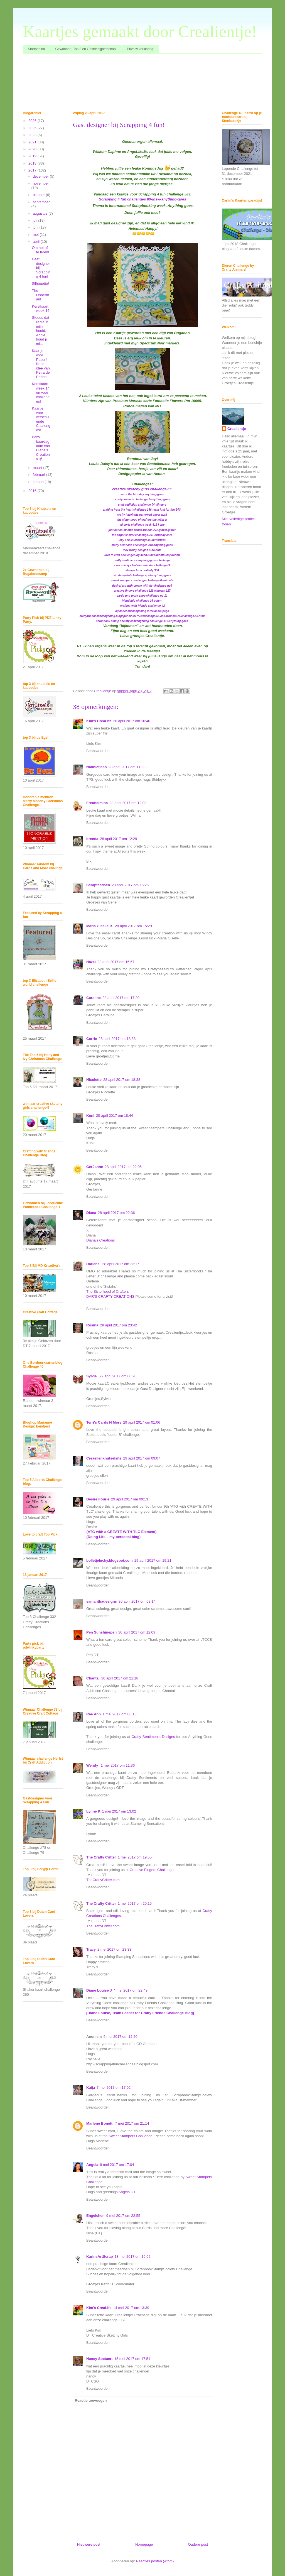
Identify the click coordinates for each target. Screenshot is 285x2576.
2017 (33, 170)
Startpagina (36, 49)
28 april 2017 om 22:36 (116, 1213)
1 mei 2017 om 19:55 (135, 1857)
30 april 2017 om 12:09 (136, 1632)
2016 (33, 491)
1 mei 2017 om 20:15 (135, 1903)
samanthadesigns (101, 1601)
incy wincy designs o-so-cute (142, 550)
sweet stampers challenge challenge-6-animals (142, 580)
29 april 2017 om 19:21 (152, 1560)
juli (35, 220)
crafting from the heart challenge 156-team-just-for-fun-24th (142, 509)
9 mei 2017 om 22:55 (123, 2215)
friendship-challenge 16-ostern (142, 600)
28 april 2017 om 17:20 (120, 998)
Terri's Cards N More (103, 1422)
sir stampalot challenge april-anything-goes (142, 575)
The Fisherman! (40, 294)
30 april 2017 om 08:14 (137, 1601)
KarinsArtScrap (99, 2256)
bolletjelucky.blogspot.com (109, 1560)
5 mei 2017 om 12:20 (120, 2036)
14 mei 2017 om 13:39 (131, 2308)
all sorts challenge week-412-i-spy (142, 524)
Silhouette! (40, 283)
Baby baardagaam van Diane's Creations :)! (41, 448)
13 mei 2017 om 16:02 (132, 2256)
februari (39, 474)
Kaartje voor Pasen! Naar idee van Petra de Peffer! (41, 364)
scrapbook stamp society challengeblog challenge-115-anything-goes (142, 621)
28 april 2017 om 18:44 (114, 1115)
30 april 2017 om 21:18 (119, 1678)
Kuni (90, 1115)
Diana (91, 1213)
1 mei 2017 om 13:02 (119, 1811)
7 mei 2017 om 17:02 (114, 2087)
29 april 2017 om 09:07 (141, 1458)
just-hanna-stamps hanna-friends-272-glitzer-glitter (142, 530)
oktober (39, 195)
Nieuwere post (88, 2544)
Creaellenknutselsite (103, 1458)
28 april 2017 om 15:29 (133, 926)
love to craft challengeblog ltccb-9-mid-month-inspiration (142, 555)
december (41, 176)
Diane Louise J (99, 1990)
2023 (33, 135)
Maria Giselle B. (99, 926)
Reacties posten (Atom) (155, 2561)
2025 (33, 128)
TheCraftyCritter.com (103, 1880)
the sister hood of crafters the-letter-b (142, 519)
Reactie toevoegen (91, 2400)
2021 (33, 142)
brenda (92, 839)
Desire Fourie (97, 1499)
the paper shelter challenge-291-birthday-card (142, 535)
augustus (40, 213)
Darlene (93, 1264)
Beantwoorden (98, 751)
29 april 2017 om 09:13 (129, 1499)
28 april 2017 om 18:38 (117, 1039)
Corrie (91, 1039)
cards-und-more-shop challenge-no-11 (142, 595)
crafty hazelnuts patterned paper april (142, 514)
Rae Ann (93, 1714)
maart (38, 468)
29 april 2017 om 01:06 (141, 1422)
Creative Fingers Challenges (152, 1870)
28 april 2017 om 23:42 (118, 1325)
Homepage (144, 2544)
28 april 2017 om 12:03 (127, 803)
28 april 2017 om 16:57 (115, 962)
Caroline (93, 998)
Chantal (93, 1678)
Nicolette (94, 1080)
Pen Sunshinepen (101, 1632)
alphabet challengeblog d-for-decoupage (142, 611)
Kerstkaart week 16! (41, 308)
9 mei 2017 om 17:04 (117, 2165)
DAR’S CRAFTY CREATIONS (110, 1296)
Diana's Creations (100, 1240)
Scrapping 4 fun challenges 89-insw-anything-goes (142, 199)
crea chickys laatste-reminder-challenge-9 (142, 565)
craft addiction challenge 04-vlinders (142, 504)
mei (36, 234)
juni (36, 227)
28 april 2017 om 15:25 (130, 885)
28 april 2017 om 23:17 (120, 1264)
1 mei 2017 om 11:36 (118, 1765)
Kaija (90, 2087)
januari (39, 482)
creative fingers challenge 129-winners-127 (142, 590)
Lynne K (93, 1811)
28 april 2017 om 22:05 (123, 1167)
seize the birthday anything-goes (142, 494)
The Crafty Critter (101, 1857)
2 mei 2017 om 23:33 (114, 1949)
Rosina (92, 1325)
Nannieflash (96, 767)
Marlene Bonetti (100, 2123)
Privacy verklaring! (140, 49)
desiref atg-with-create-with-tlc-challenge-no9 (142, 585)
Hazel (91, 962)
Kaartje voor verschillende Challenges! (41, 419)
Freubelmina (97, 803)
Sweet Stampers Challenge (131, 2136)
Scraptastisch (98, 885)
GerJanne (94, 1167)
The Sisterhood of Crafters (107, 1291)
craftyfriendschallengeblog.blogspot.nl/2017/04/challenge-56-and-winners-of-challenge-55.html (142, 616)
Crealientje (236, 429)
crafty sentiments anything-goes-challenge (142, 560)
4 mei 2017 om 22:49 (131, 1990)
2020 (33, 149)
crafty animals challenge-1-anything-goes (142, 499)
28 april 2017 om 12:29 (118, 839)
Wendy (92, 1765)
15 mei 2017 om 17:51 (132, 2359)
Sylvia (92, 1376)
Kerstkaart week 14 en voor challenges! (40, 392)
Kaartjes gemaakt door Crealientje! (140, 31)
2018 (33, 163)
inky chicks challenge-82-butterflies (142, 540)
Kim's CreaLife (99, 721)
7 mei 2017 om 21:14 (132, 2123)
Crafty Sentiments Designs (153, 1737)
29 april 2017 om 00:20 (117, 1376)
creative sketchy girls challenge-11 (142, 489)
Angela (92, 2165)
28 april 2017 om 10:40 (131, 721)
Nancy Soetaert (99, 2359)
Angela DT (127, 2192)
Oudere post (198, 2544)
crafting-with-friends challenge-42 (142, 605)
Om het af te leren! (40, 250)
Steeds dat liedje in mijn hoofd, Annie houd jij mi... (40, 330)
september (41, 202)
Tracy (91, 1949)
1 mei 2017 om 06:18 (119, 1714)
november (41, 183)
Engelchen (95, 2215)
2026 (33, 121)
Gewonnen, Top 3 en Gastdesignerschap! (86, 49)
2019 (33, 156)
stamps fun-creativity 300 (142, 570)
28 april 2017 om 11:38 (127, 767)
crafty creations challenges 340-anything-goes (142, 545)
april (37, 241)
